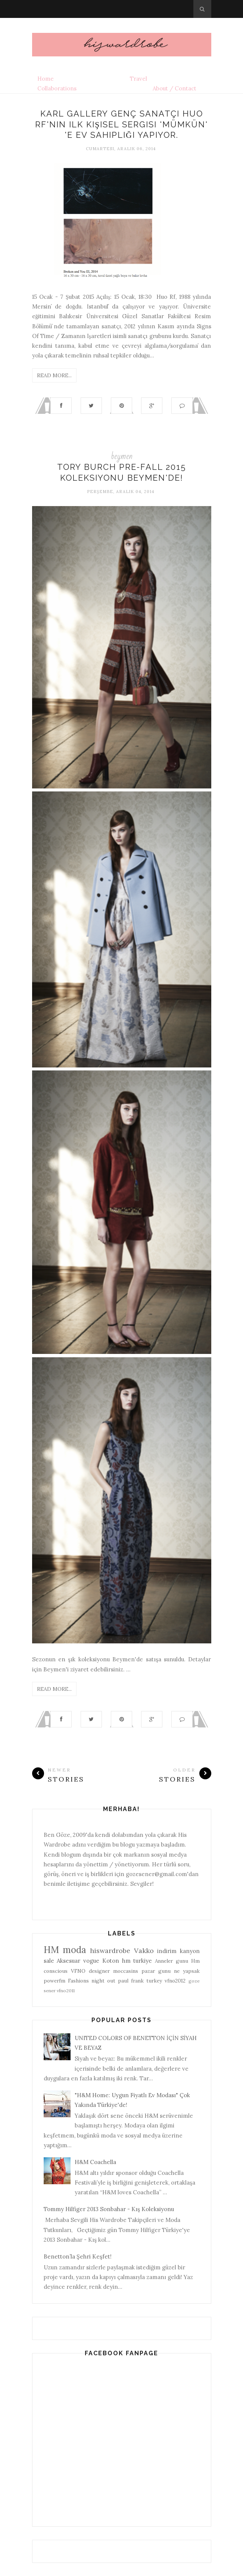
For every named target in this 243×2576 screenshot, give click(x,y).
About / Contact (174, 88)
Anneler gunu (171, 1960)
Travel (138, 78)
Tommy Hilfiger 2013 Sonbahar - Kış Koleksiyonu (109, 2209)
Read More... (54, 375)
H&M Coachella (95, 2162)
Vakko (144, 1950)
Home (45, 78)
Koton (110, 1960)
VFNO (78, 1971)
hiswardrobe (110, 1950)
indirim (167, 1951)
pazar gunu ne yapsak (170, 1971)
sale (49, 1960)
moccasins (125, 1971)
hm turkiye (137, 1960)
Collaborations (57, 88)
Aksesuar (68, 1960)
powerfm (54, 1980)
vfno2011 (66, 1990)
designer (99, 1971)
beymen (122, 456)
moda (74, 1950)
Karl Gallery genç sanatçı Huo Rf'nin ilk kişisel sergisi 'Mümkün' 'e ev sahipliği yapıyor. (121, 124)
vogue (91, 1960)
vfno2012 (175, 1980)
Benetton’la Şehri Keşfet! (78, 2256)
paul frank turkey (140, 1980)
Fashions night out (91, 1980)
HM (51, 1950)
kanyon (190, 1951)
